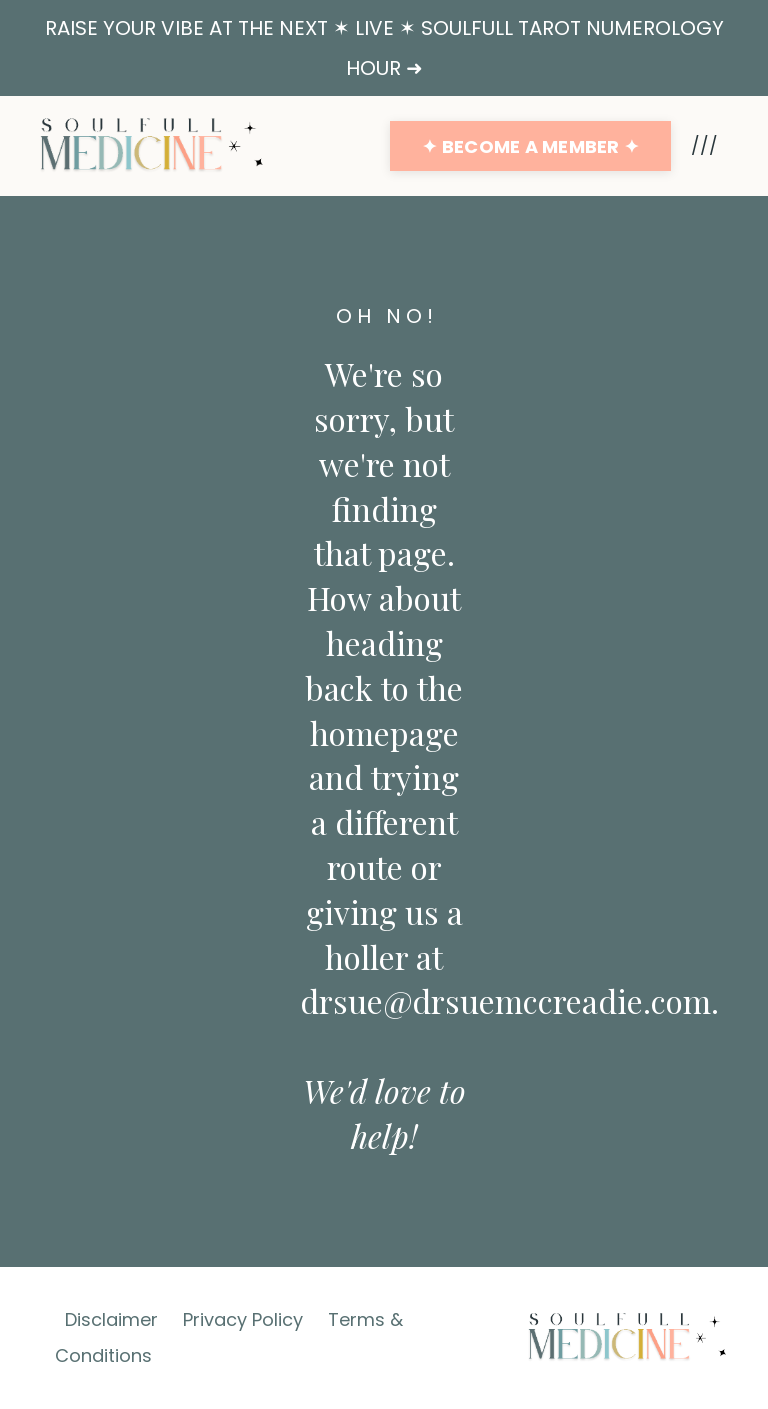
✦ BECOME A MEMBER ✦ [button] (530, 146)
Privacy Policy (243, 1319)
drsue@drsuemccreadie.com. (509, 1000)
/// (704, 145)
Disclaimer (111, 1319)
